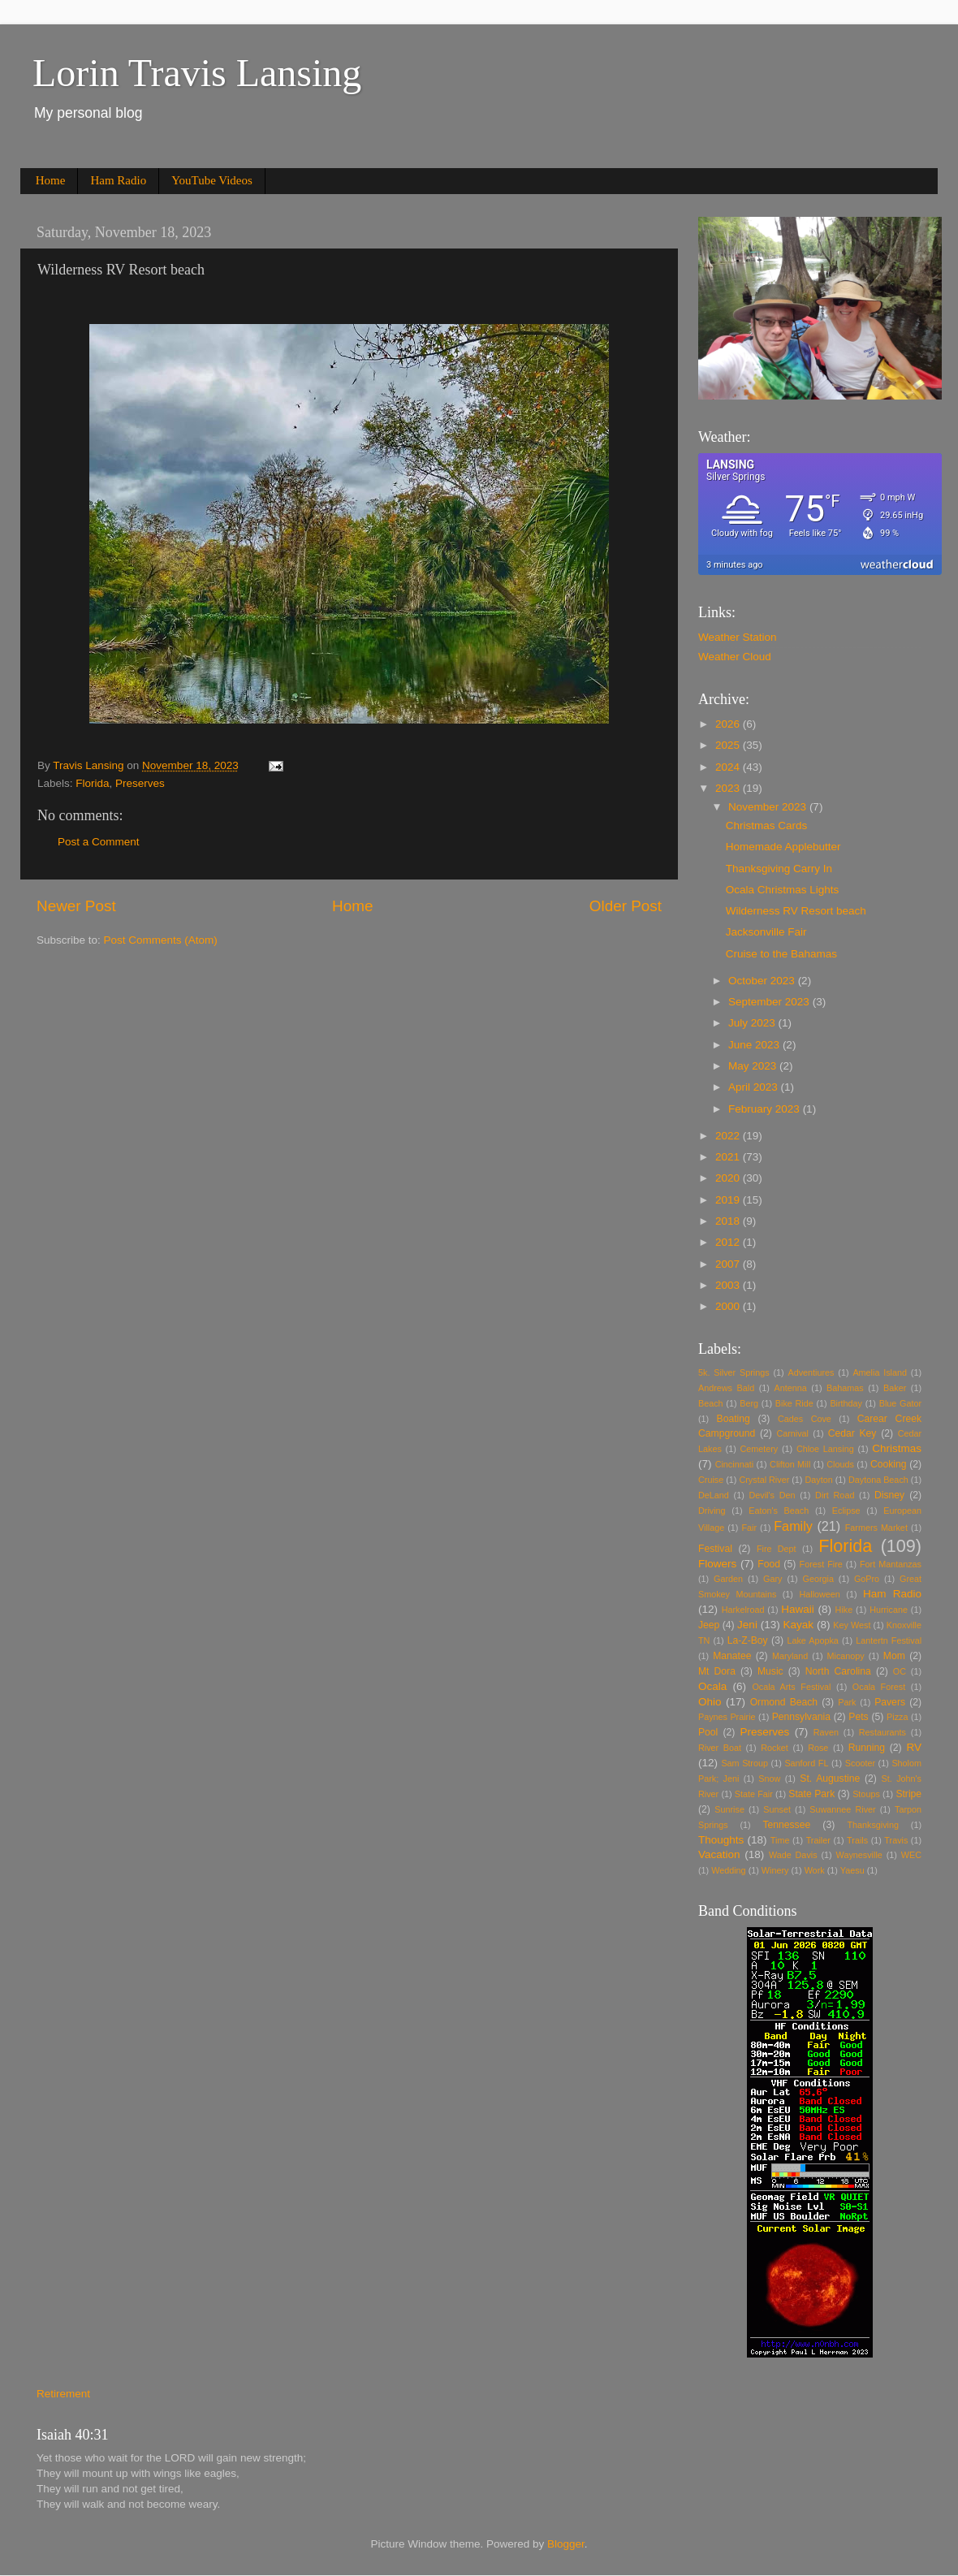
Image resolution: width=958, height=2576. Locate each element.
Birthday (846, 1403)
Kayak (798, 1625)
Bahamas (845, 1388)
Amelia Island (879, 1372)
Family (793, 1526)
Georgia (817, 1579)
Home (51, 180)
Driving (712, 1510)
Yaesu (852, 1870)
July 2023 (753, 1023)
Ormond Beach (784, 1702)
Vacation (719, 1854)
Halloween (819, 1594)
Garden (728, 1579)
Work (815, 1870)
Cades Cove (804, 1419)
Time (780, 1840)
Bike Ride (794, 1403)
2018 (729, 1221)
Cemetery (759, 1449)
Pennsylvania (801, 1716)
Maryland (790, 1656)
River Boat (719, 1748)
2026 (729, 724)
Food (768, 1564)
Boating (733, 1418)
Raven (826, 1732)
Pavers (889, 1702)
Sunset (777, 1809)
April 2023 (754, 1087)
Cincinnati (734, 1464)
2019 (729, 1200)
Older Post (625, 905)
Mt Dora (717, 1671)
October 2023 (763, 981)
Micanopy (846, 1656)
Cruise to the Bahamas (781, 954)
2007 (729, 1264)
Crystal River (764, 1480)
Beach (710, 1403)
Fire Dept (776, 1549)
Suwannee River (842, 1809)
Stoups (866, 1794)
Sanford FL (806, 1763)
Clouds (840, 1464)
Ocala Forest (878, 1687)
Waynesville (859, 1855)
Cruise (710, 1480)
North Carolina (838, 1671)
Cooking (888, 1464)
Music (770, 1671)
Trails (857, 1840)
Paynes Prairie (727, 1717)
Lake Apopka (812, 1640)
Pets (858, 1716)
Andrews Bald (726, 1388)
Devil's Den (772, 1495)
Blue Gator (900, 1403)
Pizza (897, 1717)
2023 (729, 788)
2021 (729, 1157)
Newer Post (76, 905)
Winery (775, 1870)
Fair (749, 1527)
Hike (844, 1609)
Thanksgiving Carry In (779, 868)
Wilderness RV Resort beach (796, 911)
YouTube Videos (211, 180)
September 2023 (770, 1002)
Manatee (732, 1656)
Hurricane (889, 1609)
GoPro (866, 1579)
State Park (811, 1794)
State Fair (754, 1794)
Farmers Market (876, 1527)
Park (847, 1702)
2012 (729, 1242)
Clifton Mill (790, 1464)
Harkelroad (743, 1609)
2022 (729, 1136)
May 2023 (753, 1066)
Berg (749, 1403)
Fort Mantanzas (890, 1564)
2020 (729, 1178)
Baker (894, 1388)
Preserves (140, 783)
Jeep (708, 1625)
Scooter (860, 1763)
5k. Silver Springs (734, 1372)
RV (914, 1747)
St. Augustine (830, 1778)
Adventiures (811, 1372)
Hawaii (797, 1609)
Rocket (774, 1748)
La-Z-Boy (747, 1640)
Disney (889, 1495)
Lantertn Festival (888, 1640)
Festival (715, 1548)
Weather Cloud (734, 656)
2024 (729, 767)
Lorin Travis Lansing (196, 72)
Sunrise (729, 1809)
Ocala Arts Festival (791, 1687)
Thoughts (721, 1840)
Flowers (717, 1564)
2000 (729, 1306)
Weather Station (737, 637)
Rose (818, 1748)
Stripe (908, 1794)
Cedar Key (852, 1433)
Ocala (712, 1686)
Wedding (728, 1870)
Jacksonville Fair (766, 932)
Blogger (566, 2544)
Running (866, 1747)
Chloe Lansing (825, 1449)
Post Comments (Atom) (161, 940)
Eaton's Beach (779, 1510)
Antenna (791, 1388)
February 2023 (765, 1109)
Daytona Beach (878, 1480)
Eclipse (846, 1510)
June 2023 (755, 1045)
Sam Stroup (744, 1763)
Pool (708, 1732)
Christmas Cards (767, 825)
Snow (769, 1778)
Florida (92, 783)
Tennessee (786, 1824)
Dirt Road (834, 1495)
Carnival (792, 1433)
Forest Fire (821, 1564)
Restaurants (882, 1732)
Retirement (63, 2394)
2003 (729, 1285)
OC (899, 1671)
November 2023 (768, 807)
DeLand (713, 1495)
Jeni (747, 1625)
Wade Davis (793, 1855)
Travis (896, 1840)
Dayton (818, 1480)
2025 (729, 745)
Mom (894, 1656)
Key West (851, 1625)
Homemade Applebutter (783, 847)
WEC (911, 1855)
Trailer (818, 1840)
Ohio (710, 1702)
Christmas (896, 1448)
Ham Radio (118, 180)
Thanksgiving (873, 1825)
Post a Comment (99, 842)
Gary (772, 1579)
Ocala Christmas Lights (782, 890)
